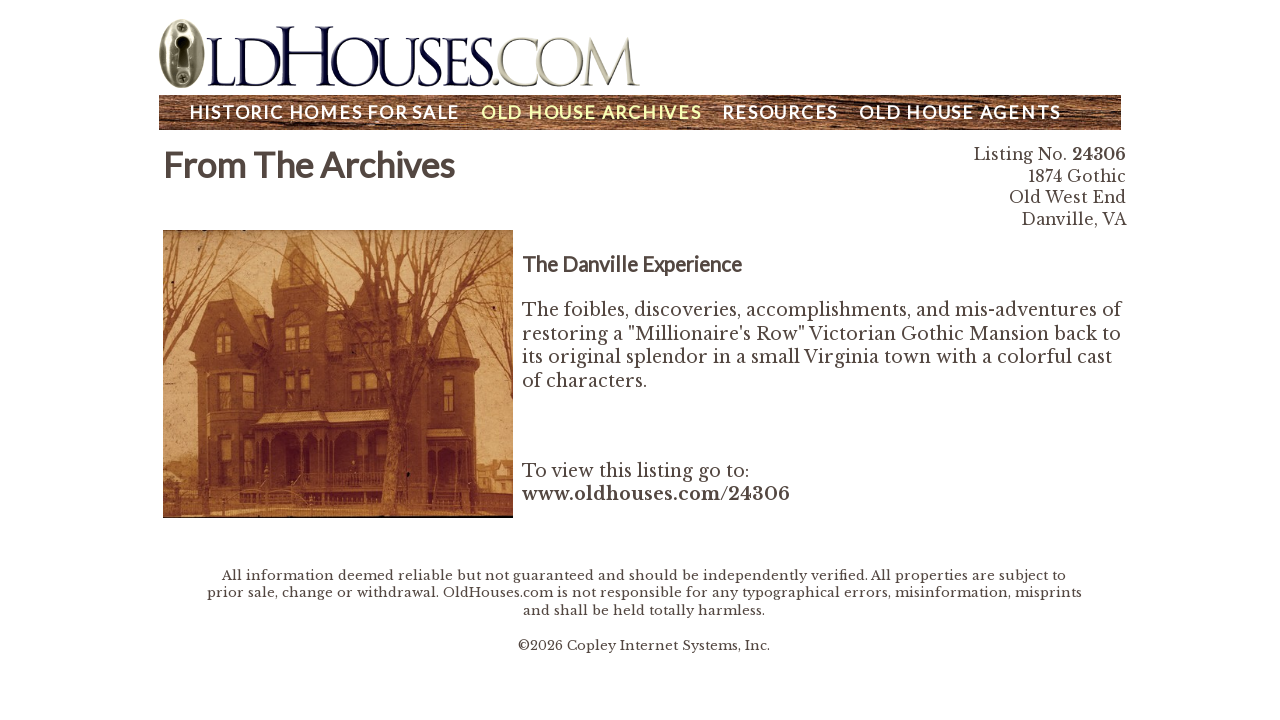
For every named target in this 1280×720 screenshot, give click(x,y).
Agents (960, 112)
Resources (780, 112)
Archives (591, 112)
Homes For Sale (324, 112)
